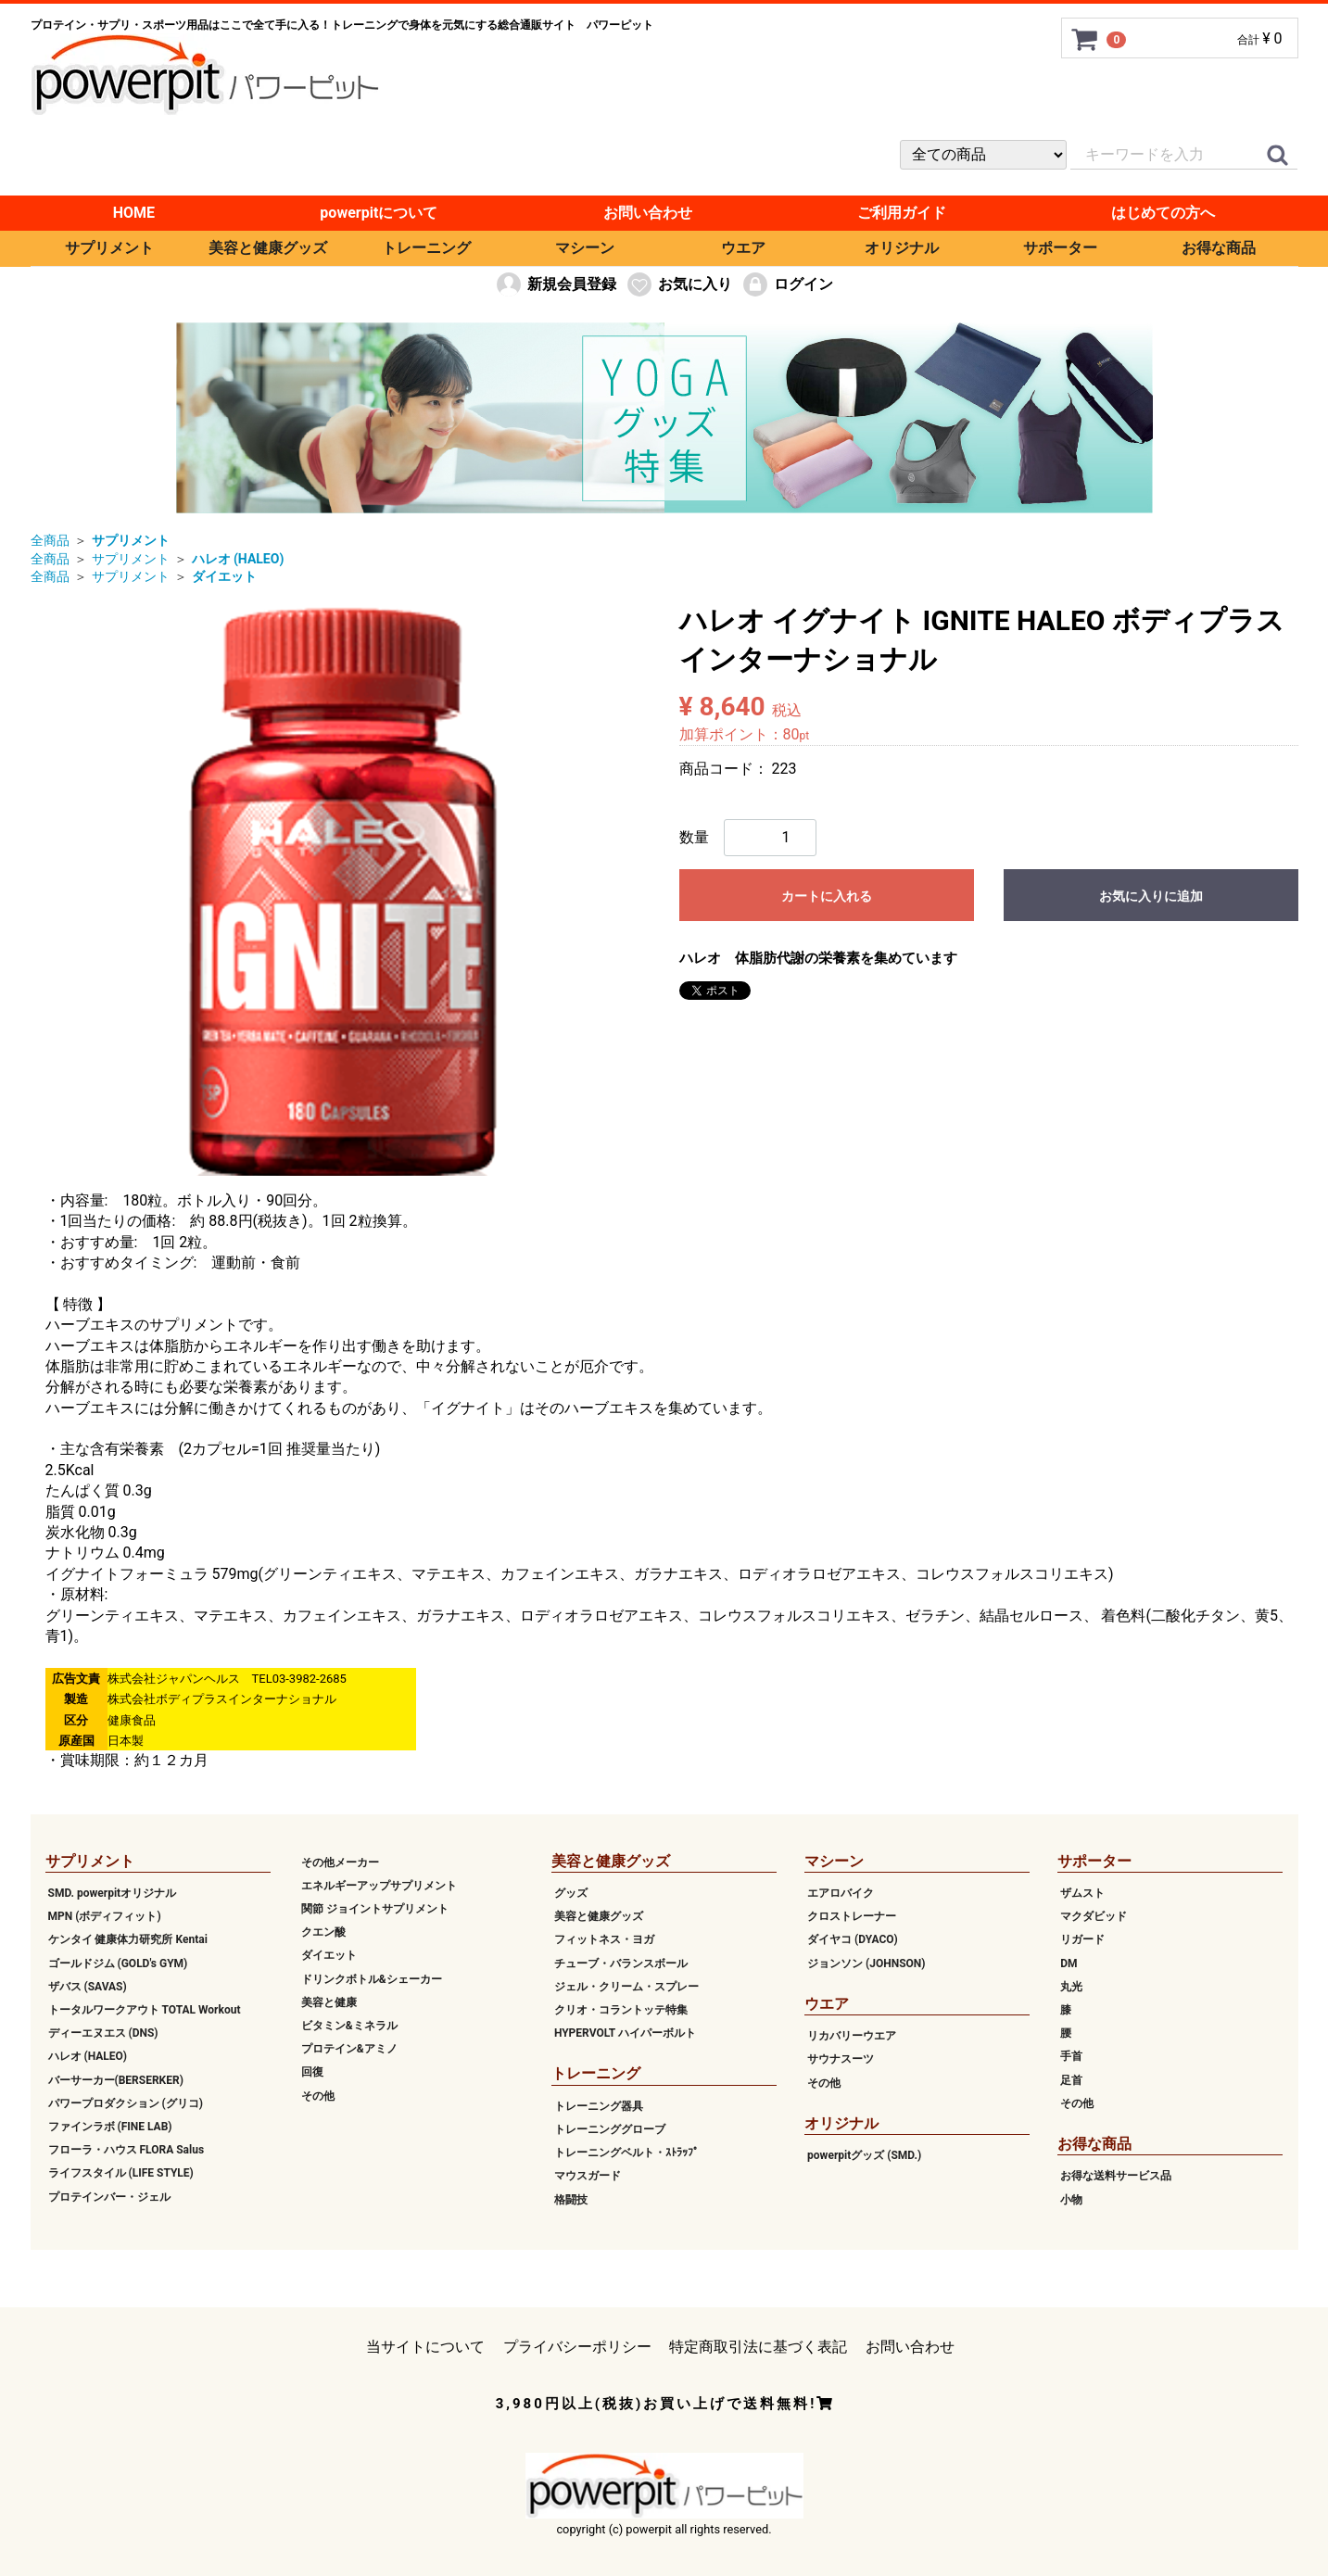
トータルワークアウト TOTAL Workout (144, 2009)
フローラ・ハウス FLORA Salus (126, 2149)
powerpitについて (378, 212)
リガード (1082, 1939)
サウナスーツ (840, 2058)
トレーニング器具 (598, 2106)
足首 (1071, 2079)
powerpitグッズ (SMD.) (864, 2155)
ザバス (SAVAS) (87, 1986)
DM (1068, 1962)
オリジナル (902, 248)
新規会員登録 (555, 284)
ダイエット (329, 1955)
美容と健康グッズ (268, 248)
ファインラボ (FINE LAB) (110, 2126)
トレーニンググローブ (609, 2129)
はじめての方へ (1163, 212)
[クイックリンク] (1277, 156)
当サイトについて (425, 2346)
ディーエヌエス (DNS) (103, 2033)
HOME (134, 212)
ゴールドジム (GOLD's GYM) (118, 1962)
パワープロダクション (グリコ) (125, 2103)
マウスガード (587, 2175)
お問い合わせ (647, 212)
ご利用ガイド (901, 212)
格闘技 (571, 2198)
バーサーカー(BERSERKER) (115, 2079)
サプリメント (109, 248)
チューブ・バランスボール (621, 1962)
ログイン (787, 284)
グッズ (571, 1893)
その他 (318, 2095)
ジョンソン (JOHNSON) (866, 1962)
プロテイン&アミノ (349, 2048)
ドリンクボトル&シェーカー (371, 1978)
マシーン (584, 248)
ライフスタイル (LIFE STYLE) (121, 2172)
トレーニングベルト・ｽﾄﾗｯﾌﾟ (626, 2152)
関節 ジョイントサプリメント (375, 1908)
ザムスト (1082, 1893)
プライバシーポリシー (577, 2346)
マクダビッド (1093, 1916)
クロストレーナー (851, 1916)
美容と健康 (329, 2002)
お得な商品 (1219, 248)
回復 (312, 2071)
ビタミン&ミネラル (349, 2025)
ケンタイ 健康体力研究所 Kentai (128, 1939)
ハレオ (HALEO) (88, 2056)
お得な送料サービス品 (1115, 2175)
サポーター (1060, 248)
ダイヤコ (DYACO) (852, 1939)
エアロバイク (840, 1893)
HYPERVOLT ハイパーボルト (625, 2033)
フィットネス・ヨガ (604, 1939)
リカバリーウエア (851, 2035)
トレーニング (426, 248)
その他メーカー (340, 1862)
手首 (1071, 2056)
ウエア (743, 248)
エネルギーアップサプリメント (379, 1885)
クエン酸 (323, 1932)
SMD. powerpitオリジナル (112, 1893)
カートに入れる (826, 896)
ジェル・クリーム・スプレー (626, 1986)
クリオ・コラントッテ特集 (621, 2009)
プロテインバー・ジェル (109, 2196)
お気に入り (679, 284)
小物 (1071, 2198)
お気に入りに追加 (1151, 896)
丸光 (1071, 1986)
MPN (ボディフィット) (104, 1916)
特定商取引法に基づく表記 (758, 2346)
